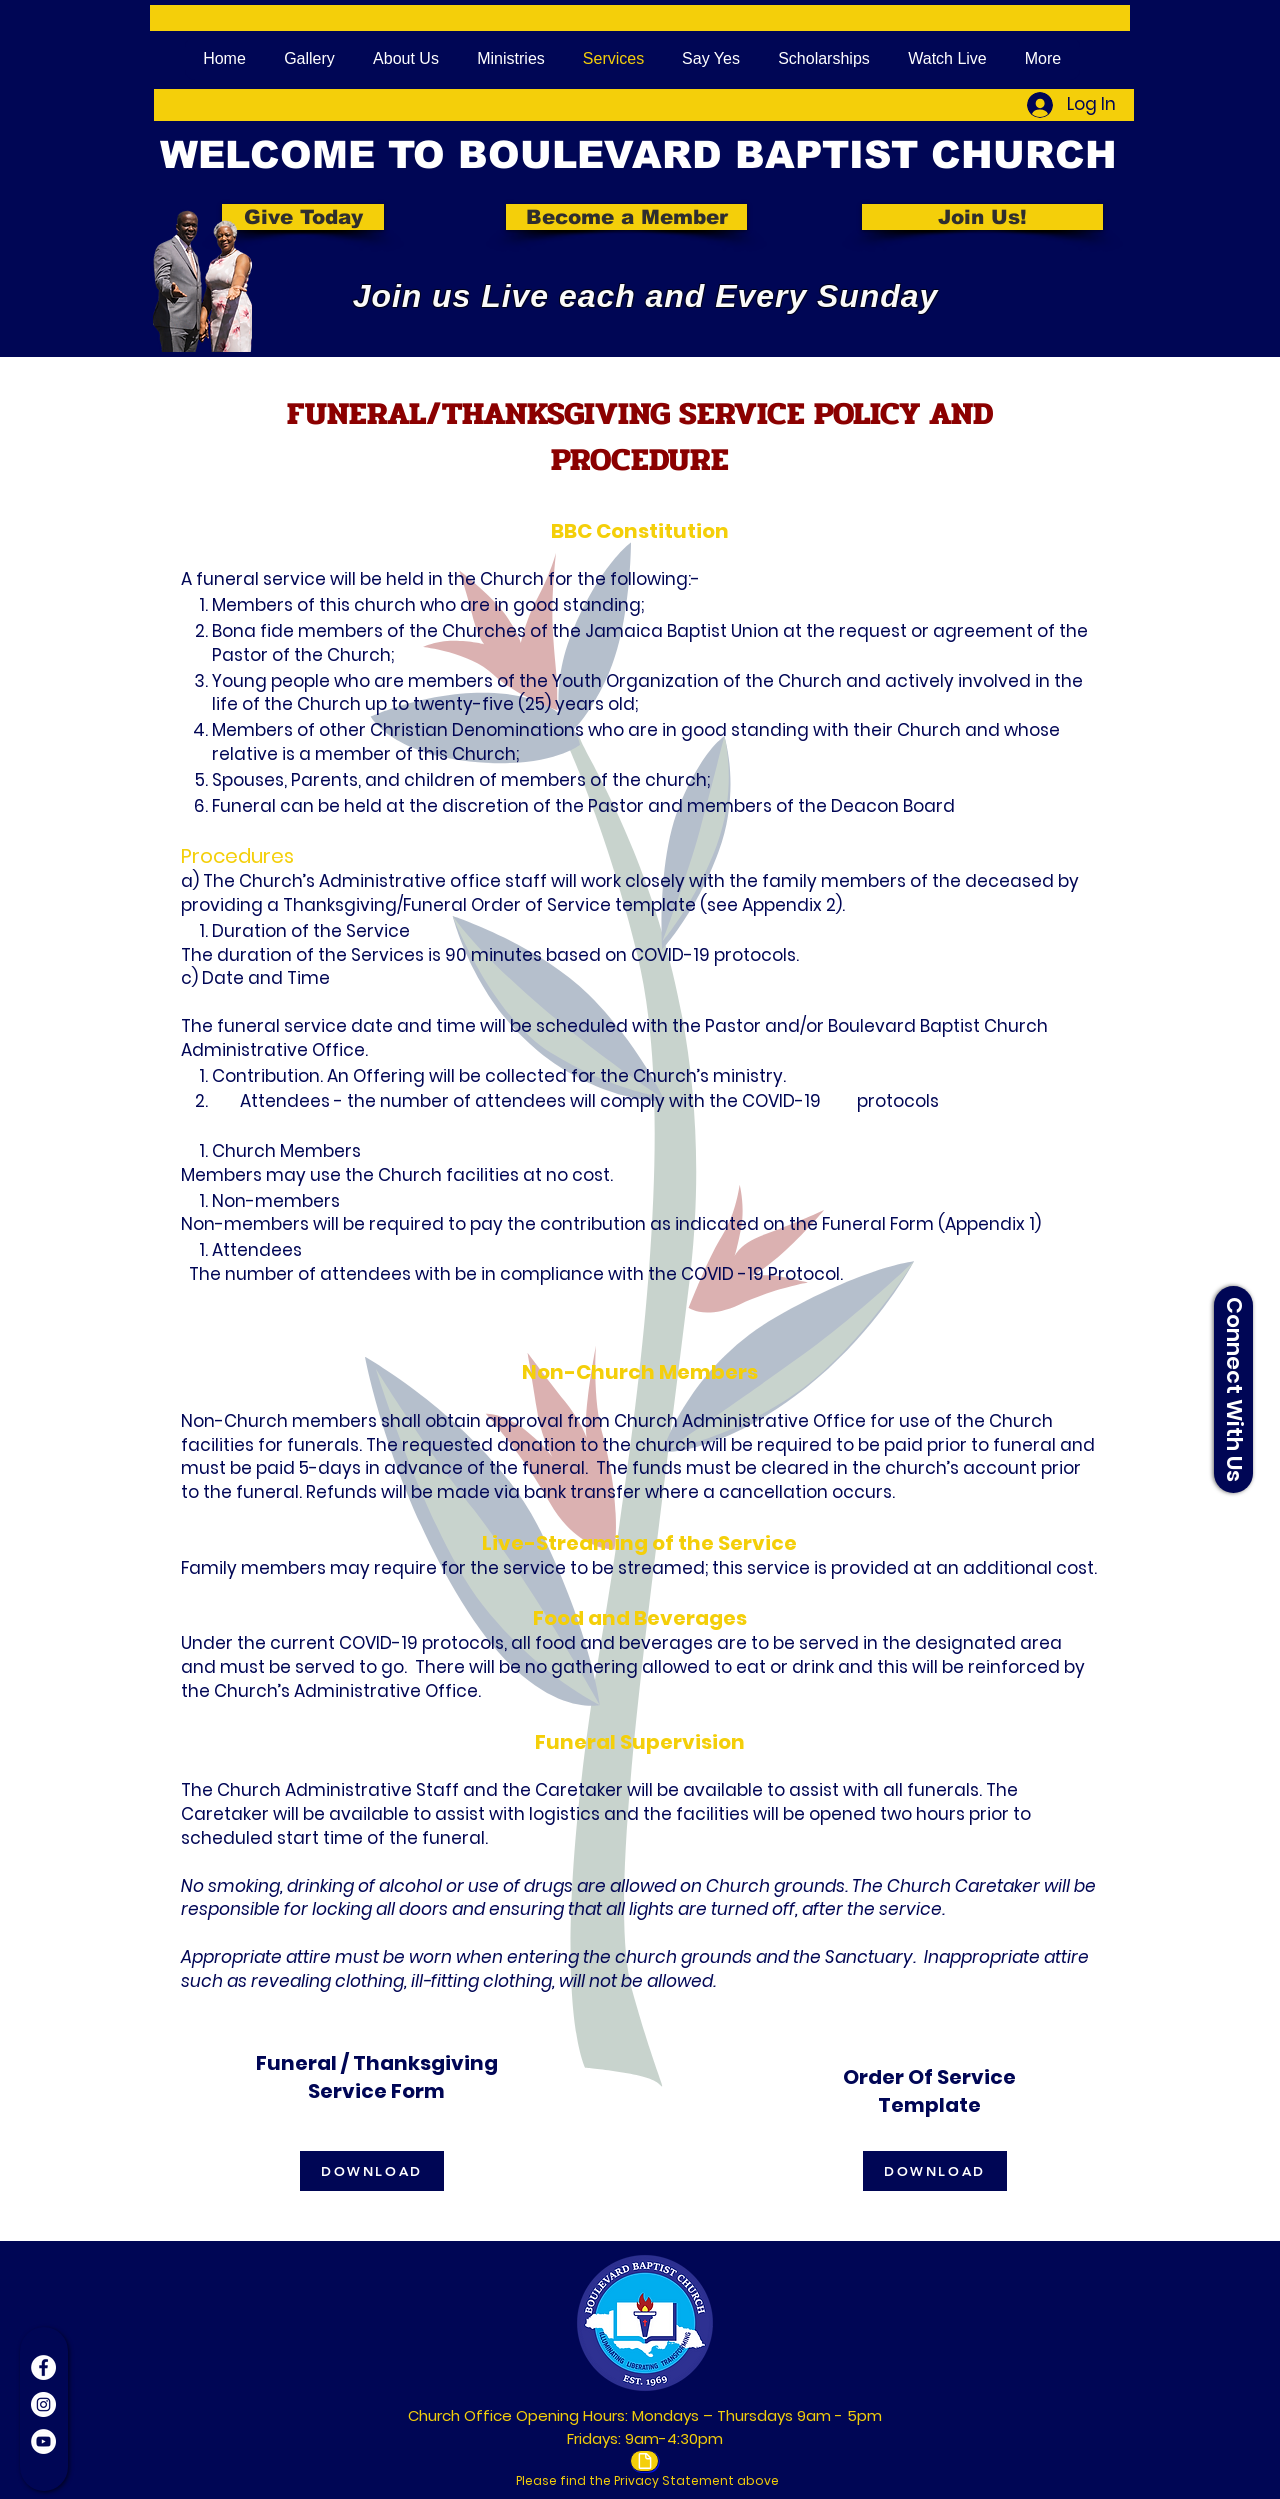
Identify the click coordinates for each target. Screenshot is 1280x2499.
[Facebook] (43, 2367)
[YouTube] (43, 2441)
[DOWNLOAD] (372, 2171)
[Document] (644, 2461)
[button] (1233, 1389)
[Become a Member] (626, 217)
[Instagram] (43, 2404)
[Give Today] (303, 217)
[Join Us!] (982, 217)
